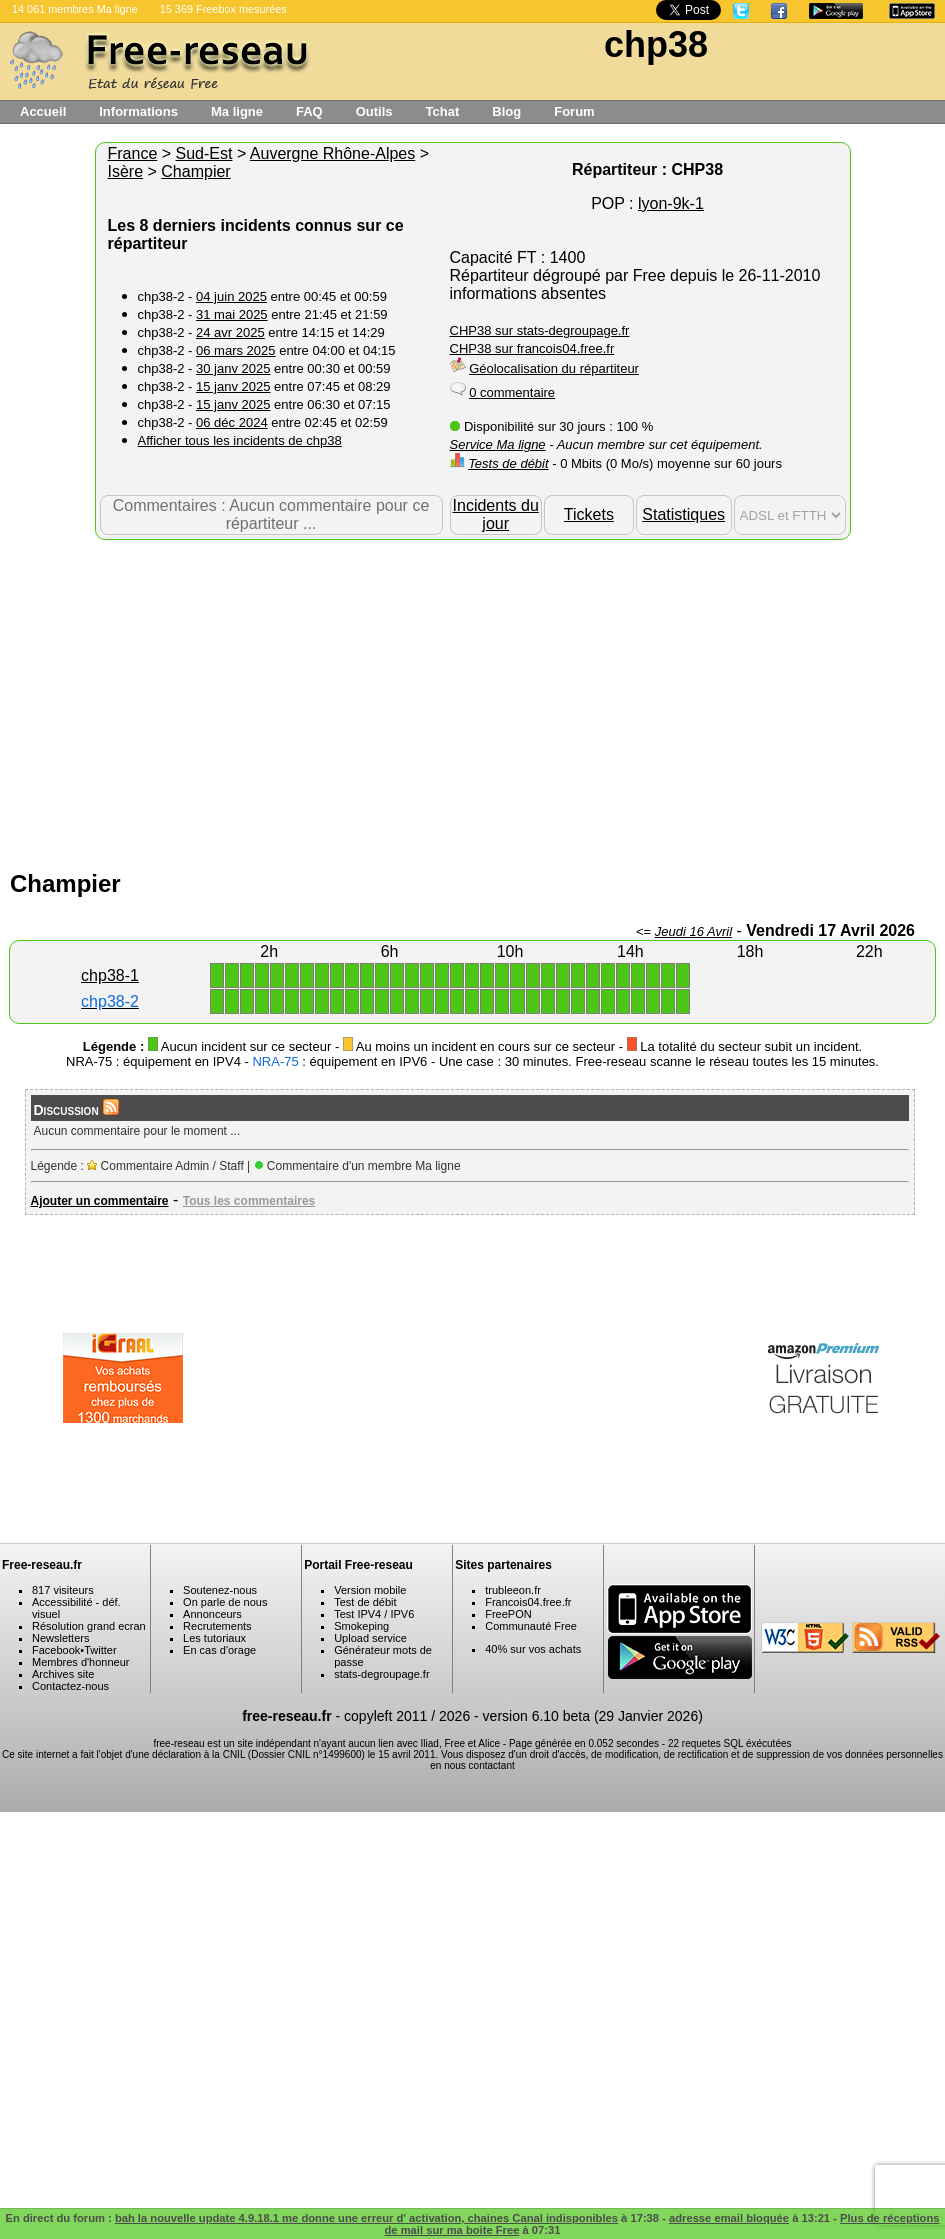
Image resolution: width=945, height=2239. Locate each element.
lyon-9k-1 (671, 203)
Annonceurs (212, 1614)
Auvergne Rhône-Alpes (332, 153)
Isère (126, 171)
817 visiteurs (63, 1590)
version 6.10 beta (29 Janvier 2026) (593, 1716)
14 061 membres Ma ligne (75, 9)
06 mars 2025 (236, 350)
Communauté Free (531, 1626)
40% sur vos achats (533, 1649)
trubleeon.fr (513, 1590)
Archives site (63, 1674)
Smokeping (361, 1626)
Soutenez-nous (220, 1590)
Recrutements (217, 1626)
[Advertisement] (472, 700)
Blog (506, 111)
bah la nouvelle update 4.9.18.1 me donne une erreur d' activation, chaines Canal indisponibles (366, 2218)
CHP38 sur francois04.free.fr (532, 348)
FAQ (309, 111)
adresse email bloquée (729, 2218)
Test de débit (365, 1602)
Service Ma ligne (498, 444)
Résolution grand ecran (89, 1626)
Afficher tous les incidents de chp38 (240, 440)
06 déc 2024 (232, 422)
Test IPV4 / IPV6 (374, 1614)
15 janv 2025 (233, 386)
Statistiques (683, 514)
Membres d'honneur (81, 1662)
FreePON (508, 1614)
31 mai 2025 (232, 314)
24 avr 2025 (230, 332)
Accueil (43, 111)
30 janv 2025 (233, 368)
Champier (195, 171)
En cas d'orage (219, 1650)
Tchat (443, 111)
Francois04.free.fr (528, 1602)
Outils (374, 111)
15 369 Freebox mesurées (223, 9)
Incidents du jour (496, 514)
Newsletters (60, 1638)
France (133, 153)
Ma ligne (237, 111)
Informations (138, 111)
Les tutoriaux (214, 1638)
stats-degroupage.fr (381, 1674)
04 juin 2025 (231, 296)
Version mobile (370, 1590)
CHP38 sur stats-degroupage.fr (540, 330)
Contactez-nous (70, 1686)
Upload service (370, 1638)
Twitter (100, 1650)
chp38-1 (110, 975)
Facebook (56, 1650)
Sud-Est (204, 153)
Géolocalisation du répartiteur (554, 368)
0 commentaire (512, 392)
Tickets (589, 514)
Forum (574, 111)
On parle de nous (225, 1602)
